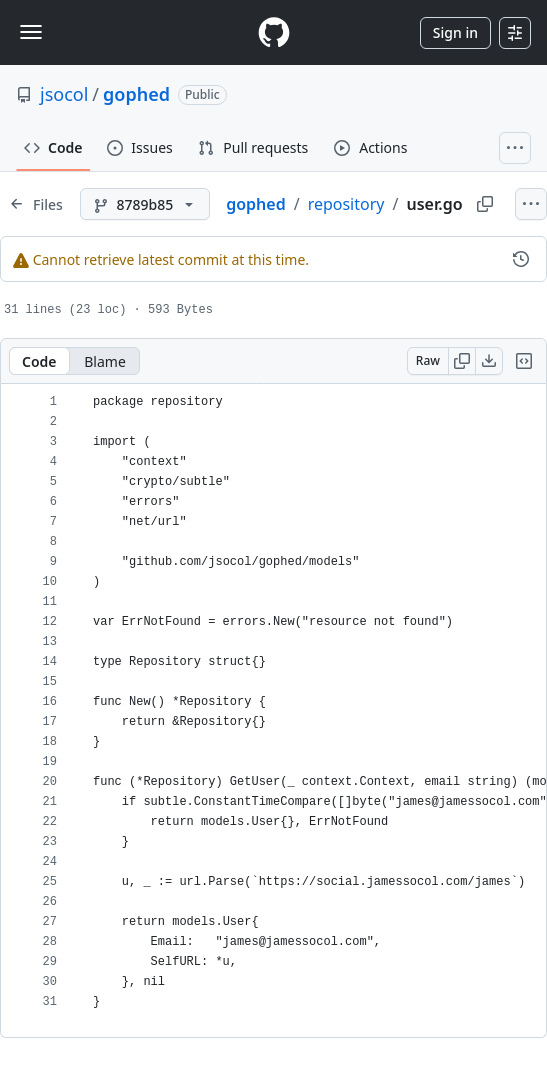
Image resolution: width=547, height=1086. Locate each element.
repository (346, 204)
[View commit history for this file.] (521, 259)
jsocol (64, 94)
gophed (136, 94)
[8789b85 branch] (145, 204)
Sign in (455, 32)
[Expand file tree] (36, 204)
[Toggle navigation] (31, 32)
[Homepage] (274, 32)
